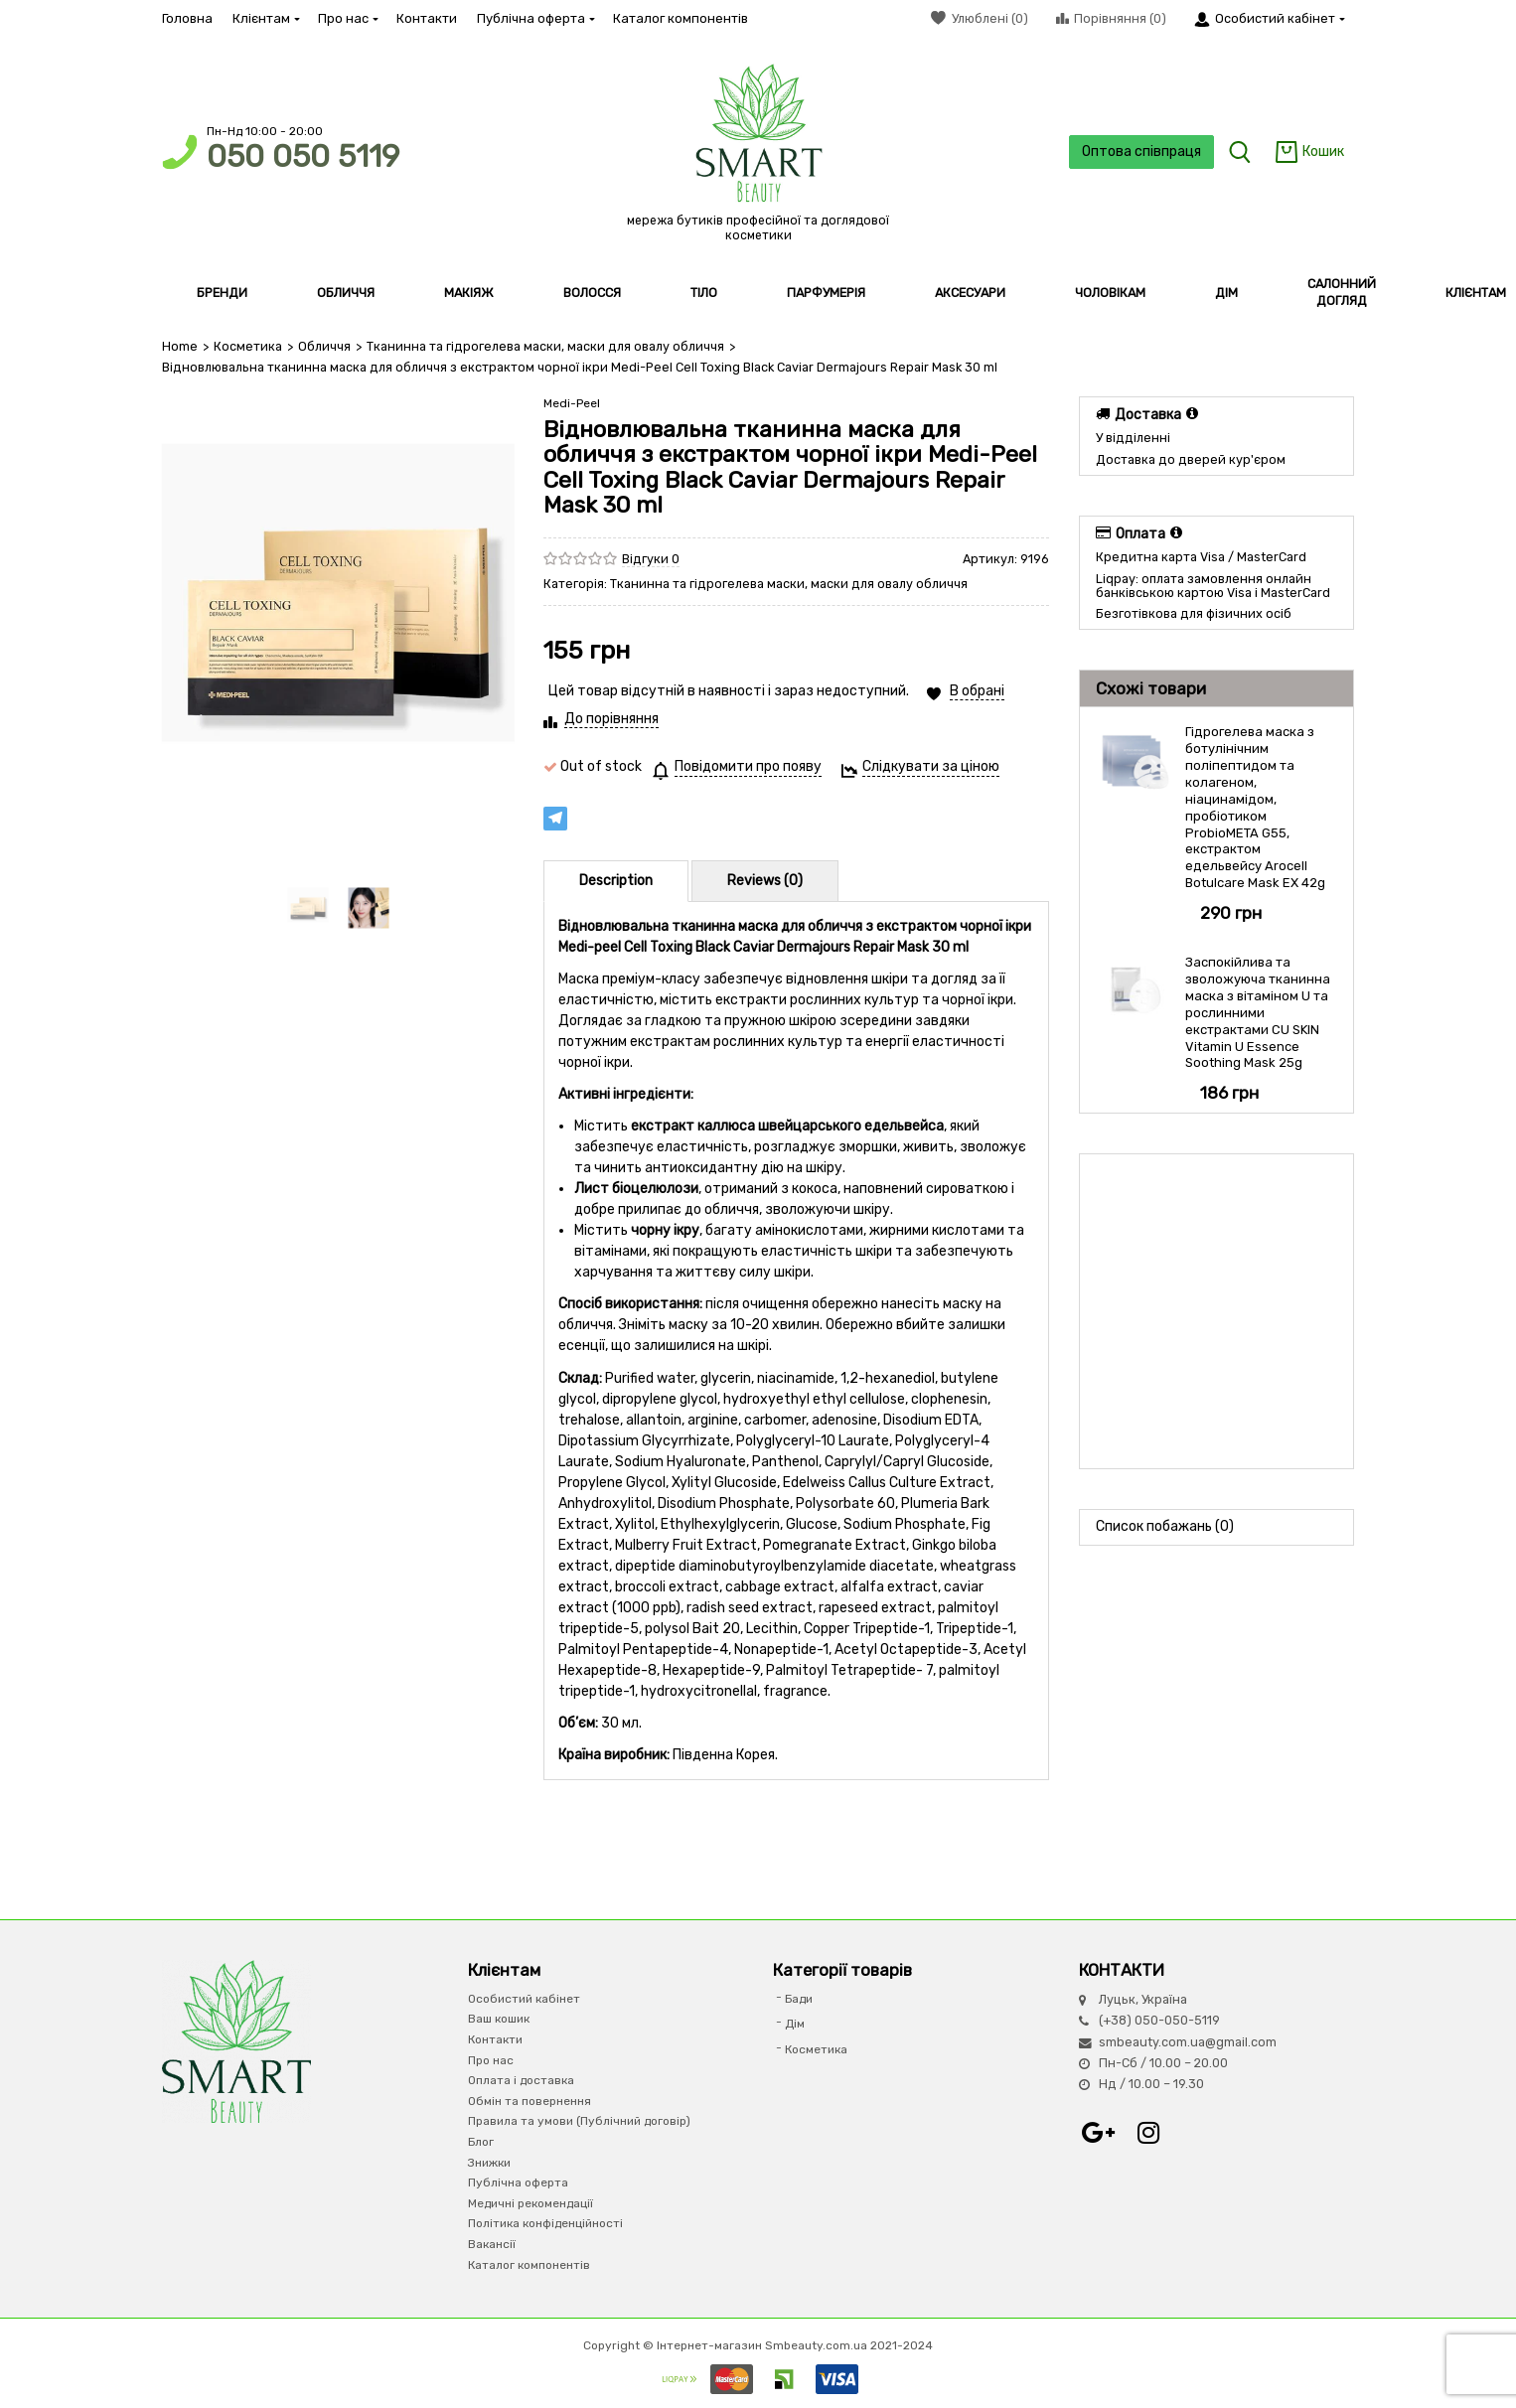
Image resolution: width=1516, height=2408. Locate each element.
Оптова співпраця (1141, 151)
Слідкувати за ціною (930, 766)
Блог (481, 2142)
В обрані (977, 690)
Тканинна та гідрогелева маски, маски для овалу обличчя (545, 346)
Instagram (1148, 2133)
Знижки (489, 2163)
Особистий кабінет (524, 1999)
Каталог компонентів (680, 18)
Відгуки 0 (651, 558)
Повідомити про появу (748, 766)
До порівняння (611, 718)
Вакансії (492, 2244)
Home (180, 346)
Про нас (347, 18)
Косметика (248, 346)
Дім (795, 2024)
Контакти (426, 18)
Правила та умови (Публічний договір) (579, 2121)
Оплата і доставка (521, 2080)
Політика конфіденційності (545, 2223)
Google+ (1099, 2133)
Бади (799, 1999)
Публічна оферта (535, 18)
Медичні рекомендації (530, 2203)
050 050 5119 (303, 156)
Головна (187, 18)
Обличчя (324, 346)
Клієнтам (265, 18)
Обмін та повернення (529, 2101)
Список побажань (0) (1165, 1526)
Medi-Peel (571, 403)
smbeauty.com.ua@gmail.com (1188, 2041)
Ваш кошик (499, 2019)
